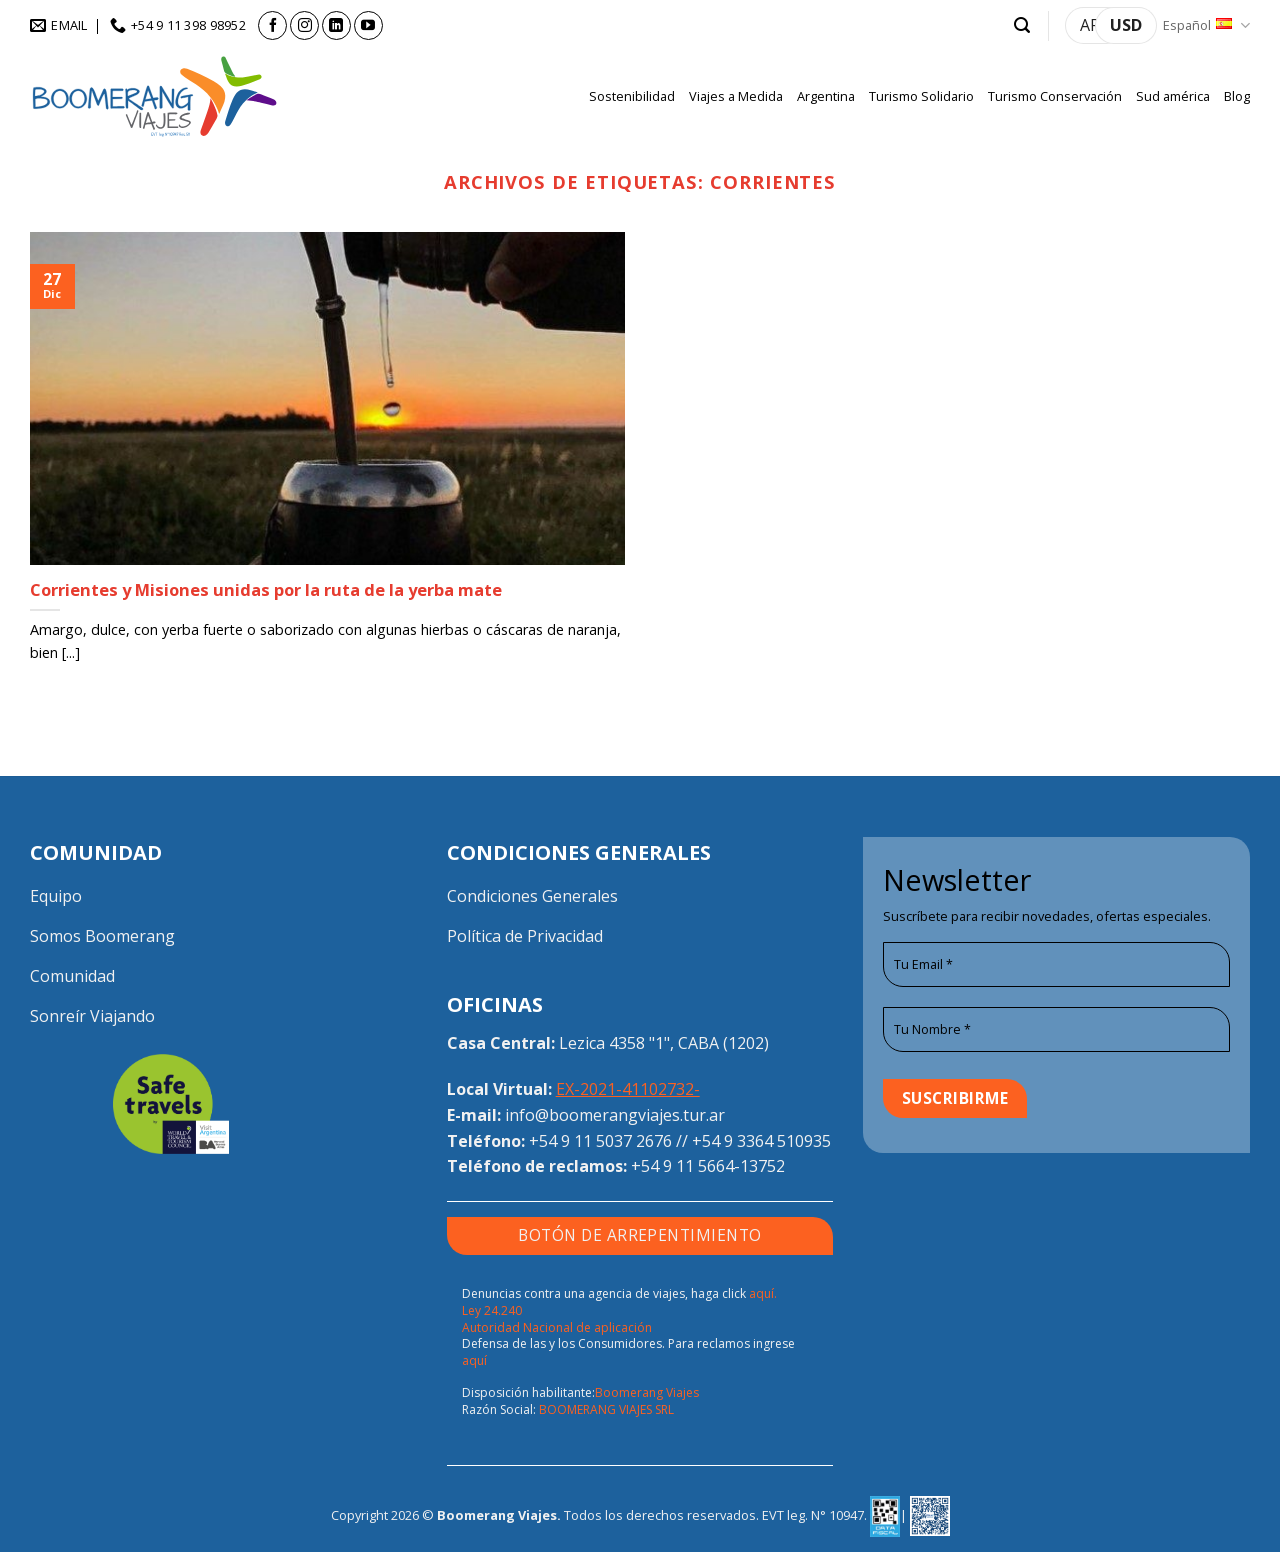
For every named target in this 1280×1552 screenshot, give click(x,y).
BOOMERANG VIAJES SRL (606, 1409)
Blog (1237, 96)
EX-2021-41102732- (628, 1089)
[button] (1022, 25)
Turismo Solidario (921, 96)
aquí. (763, 1293)
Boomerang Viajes (647, 1392)
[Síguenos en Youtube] (368, 25)
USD (1126, 25)
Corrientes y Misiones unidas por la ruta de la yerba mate (266, 590)
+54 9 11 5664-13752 (708, 1166)
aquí (474, 1360)
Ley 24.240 (492, 1310)
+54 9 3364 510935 (761, 1141)
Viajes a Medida (736, 96)
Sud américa (1173, 96)
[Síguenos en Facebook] (272, 25)
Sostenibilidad (632, 96)
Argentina (826, 96)
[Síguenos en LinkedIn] (336, 25)
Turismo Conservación (1055, 96)
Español (1206, 25)
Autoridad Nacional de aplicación (557, 1327)
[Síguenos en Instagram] (304, 25)
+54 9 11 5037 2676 (600, 1141)
